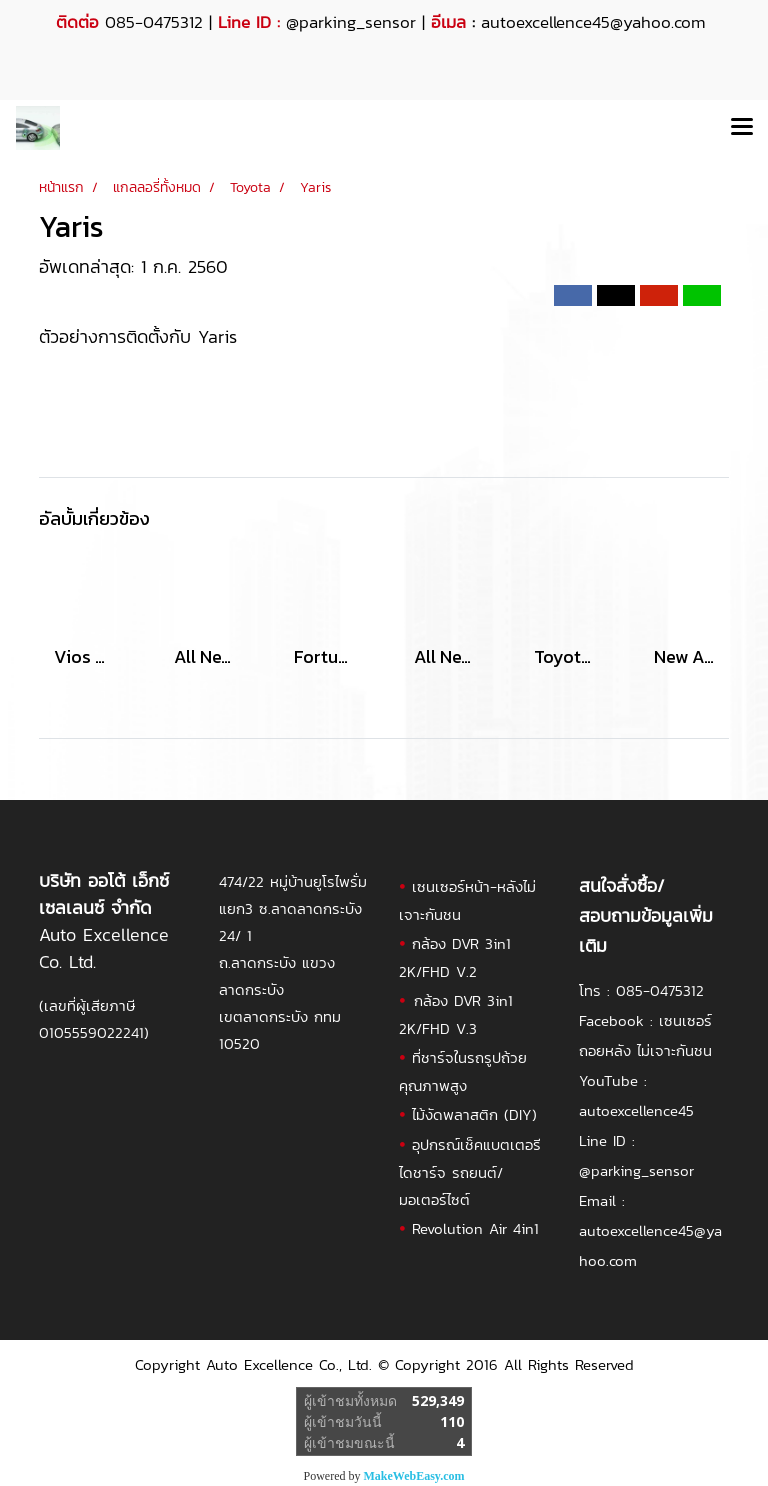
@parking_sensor (351, 22)
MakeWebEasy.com (414, 1476)
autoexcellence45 (636, 1110)
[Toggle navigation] (742, 128)
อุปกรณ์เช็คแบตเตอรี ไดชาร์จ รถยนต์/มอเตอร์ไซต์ (470, 1172)
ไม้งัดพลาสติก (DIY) (474, 1114)
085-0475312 (660, 990)
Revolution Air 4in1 (475, 1228)
